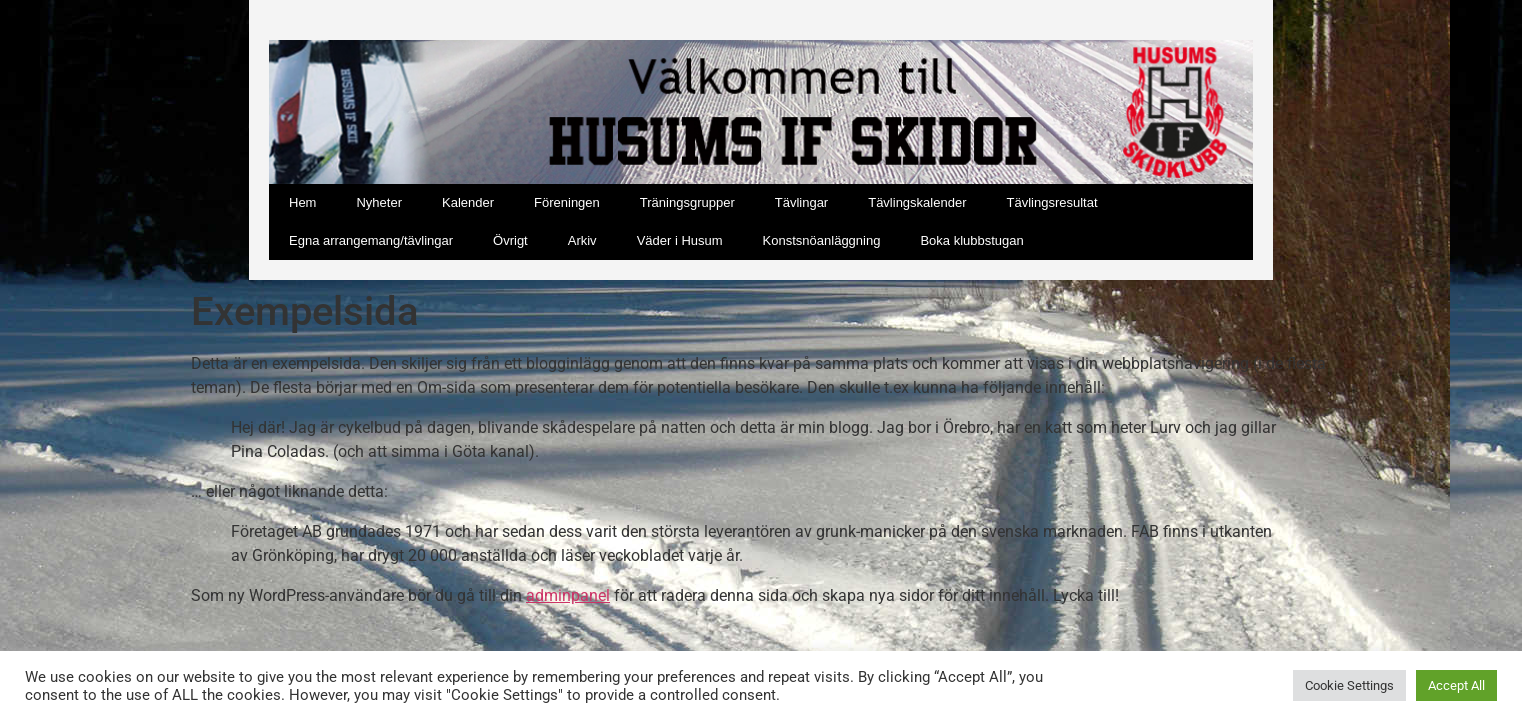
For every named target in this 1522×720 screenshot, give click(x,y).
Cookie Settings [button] (1349, 685)
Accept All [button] (1456, 685)
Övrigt (510, 240)
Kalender (468, 202)
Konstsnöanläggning (822, 240)
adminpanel (568, 595)
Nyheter (379, 202)
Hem (302, 202)
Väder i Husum (680, 240)
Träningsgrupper (687, 202)
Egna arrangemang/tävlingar (371, 240)
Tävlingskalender (917, 202)
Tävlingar (801, 202)
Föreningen (567, 202)
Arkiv (582, 240)
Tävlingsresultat (1051, 202)
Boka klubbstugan (971, 240)
